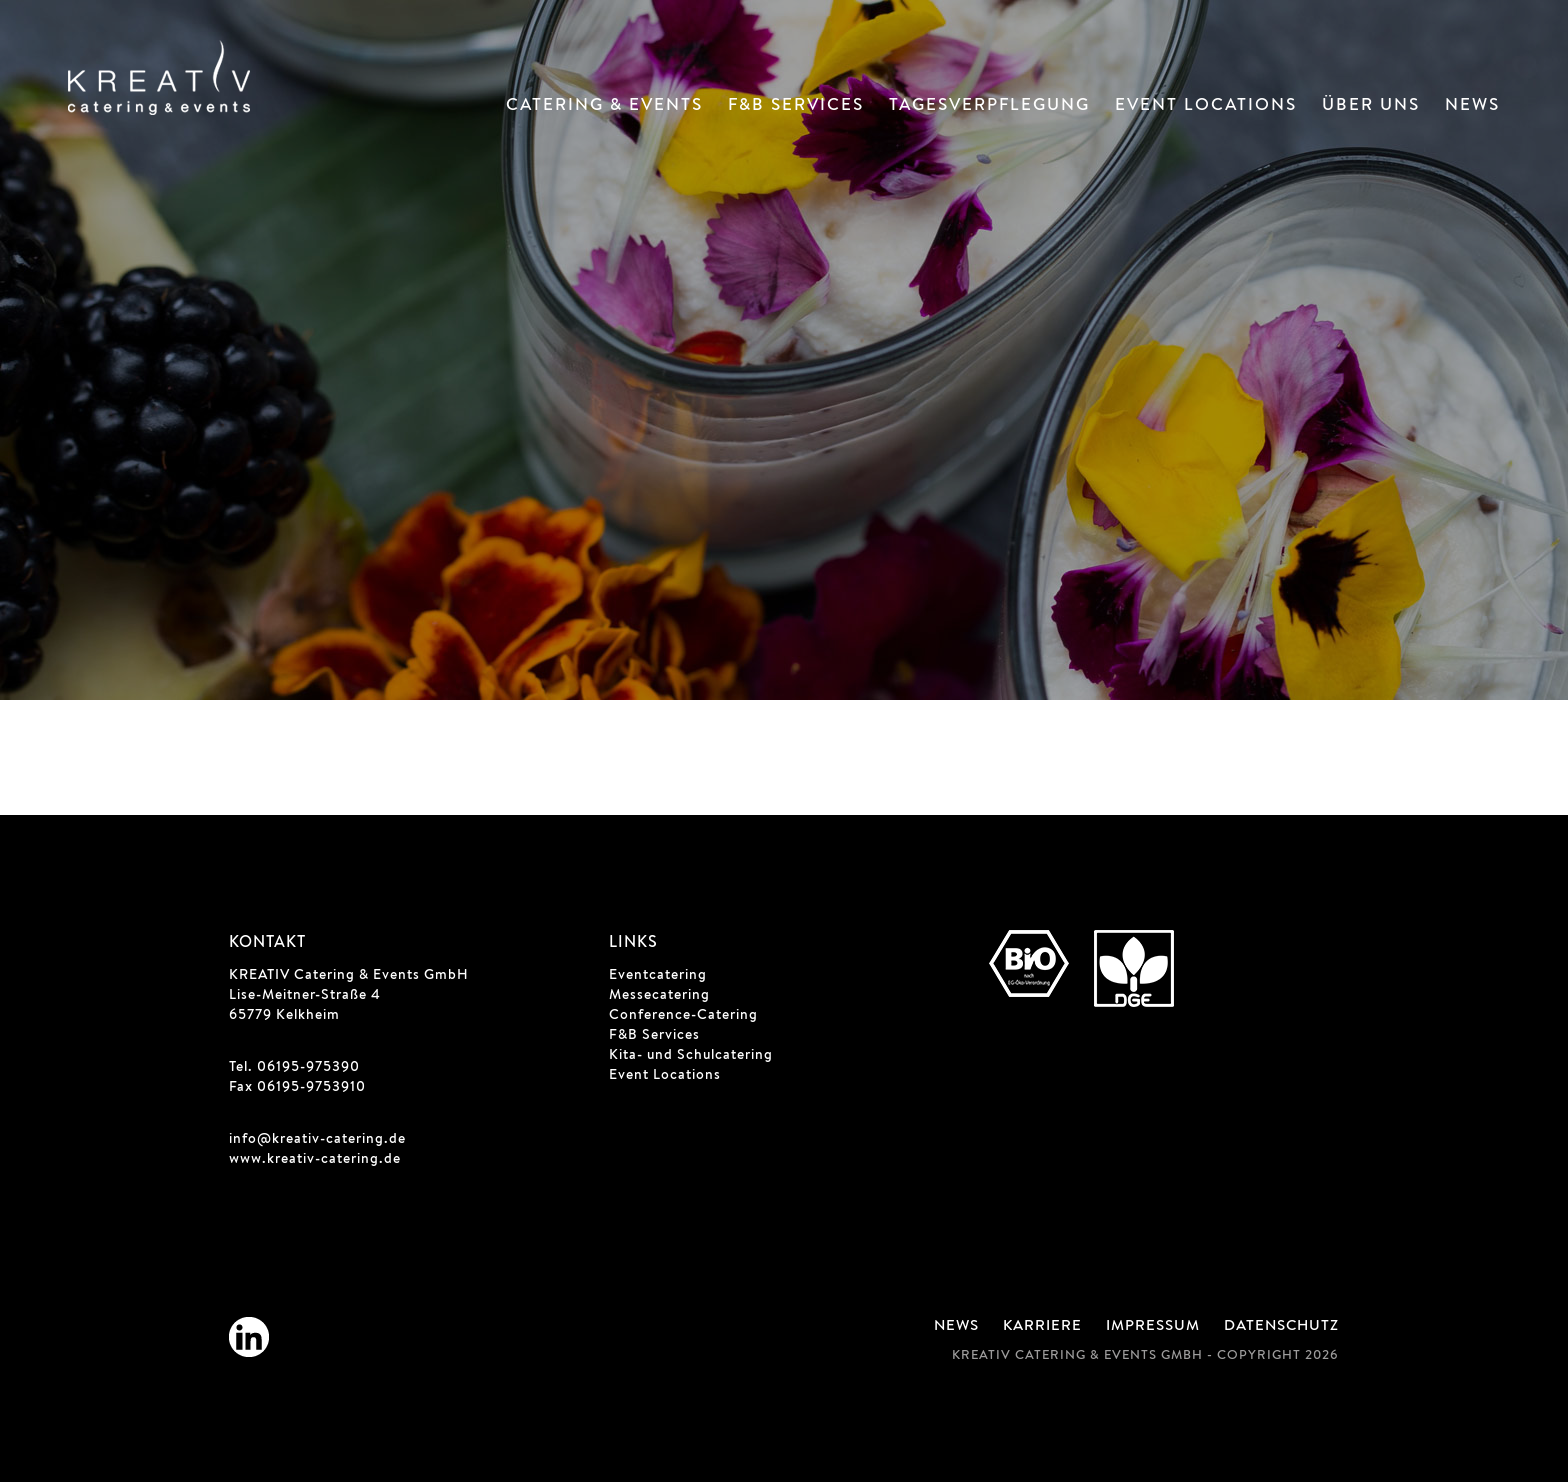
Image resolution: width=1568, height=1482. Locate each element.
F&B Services (796, 106)
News (1472, 106)
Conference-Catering (683, 1016)
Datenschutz (1281, 1327)
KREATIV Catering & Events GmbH (349, 976)
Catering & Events (604, 106)
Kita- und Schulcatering (691, 1056)
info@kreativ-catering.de (317, 1140)
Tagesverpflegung (989, 106)
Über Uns (1371, 106)
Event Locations (1206, 106)
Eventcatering (658, 976)
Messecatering (659, 996)
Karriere (1042, 1327)
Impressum (1153, 1327)
